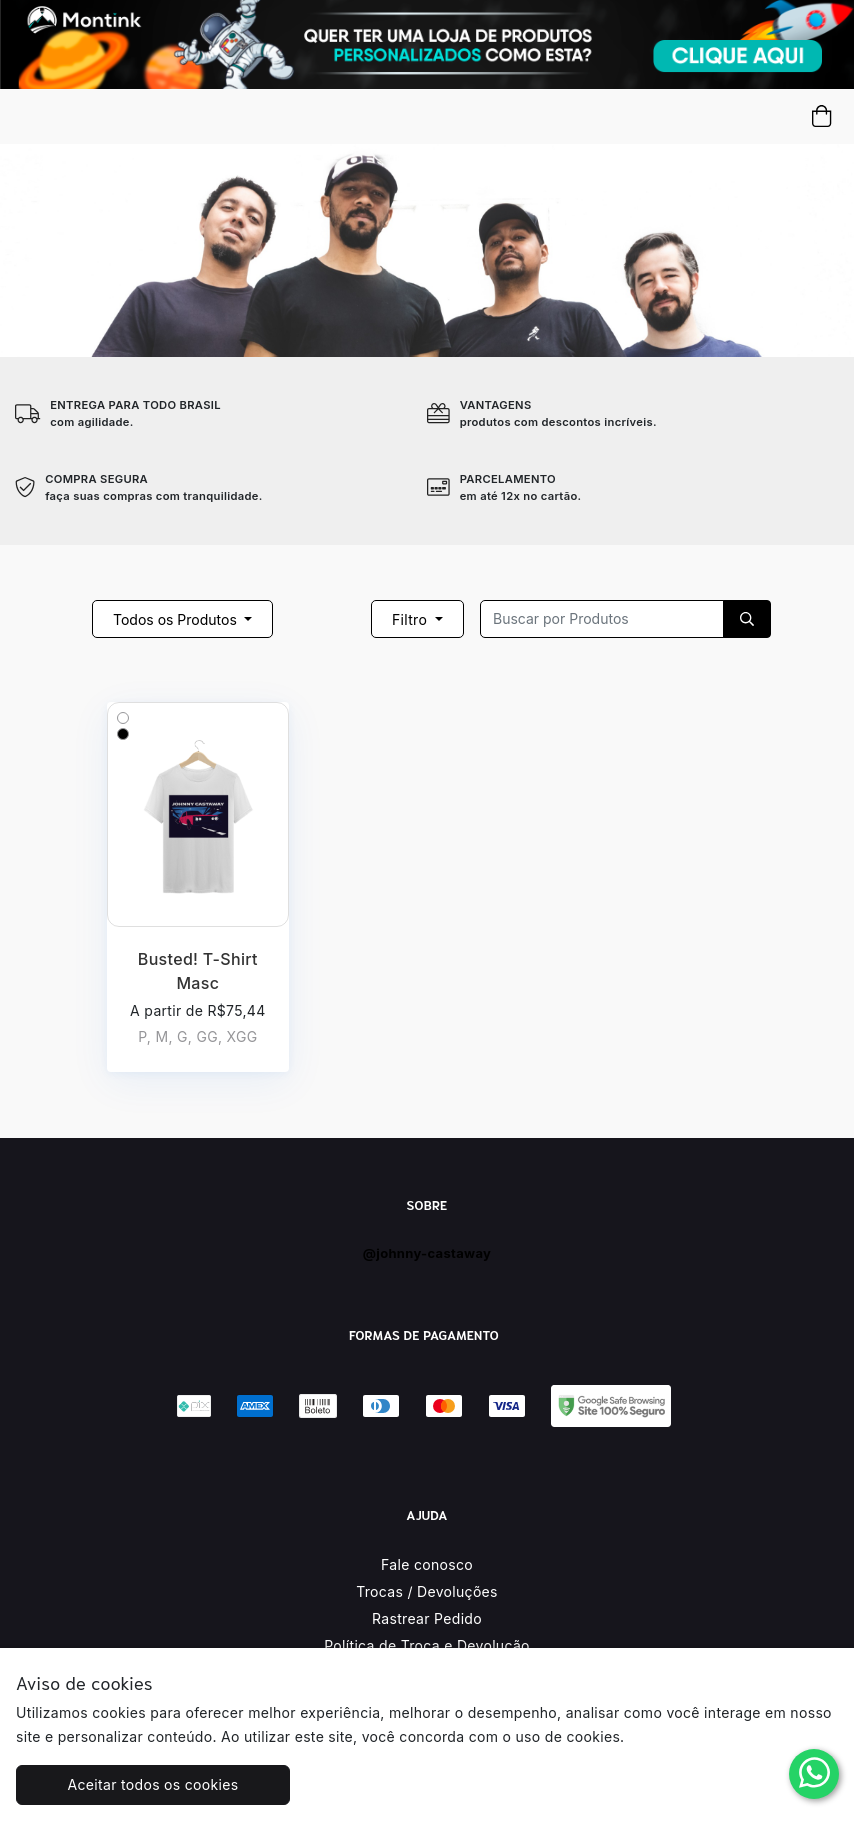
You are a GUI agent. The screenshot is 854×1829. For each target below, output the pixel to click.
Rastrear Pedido (427, 1618)
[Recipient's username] (602, 619)
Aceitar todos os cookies (153, 1784)
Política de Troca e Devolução (427, 1645)
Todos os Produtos (177, 619)
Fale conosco (427, 1564)
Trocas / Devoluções (427, 1591)
